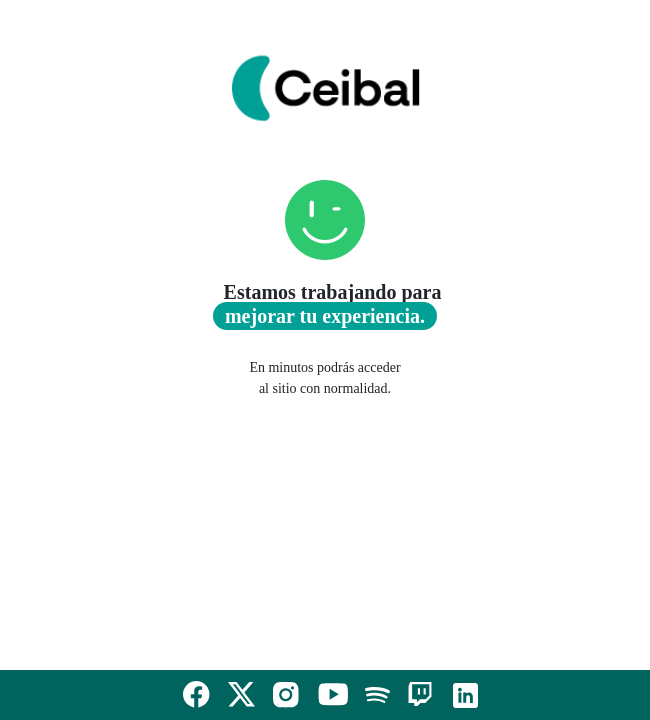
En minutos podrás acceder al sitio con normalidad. (324, 378)
